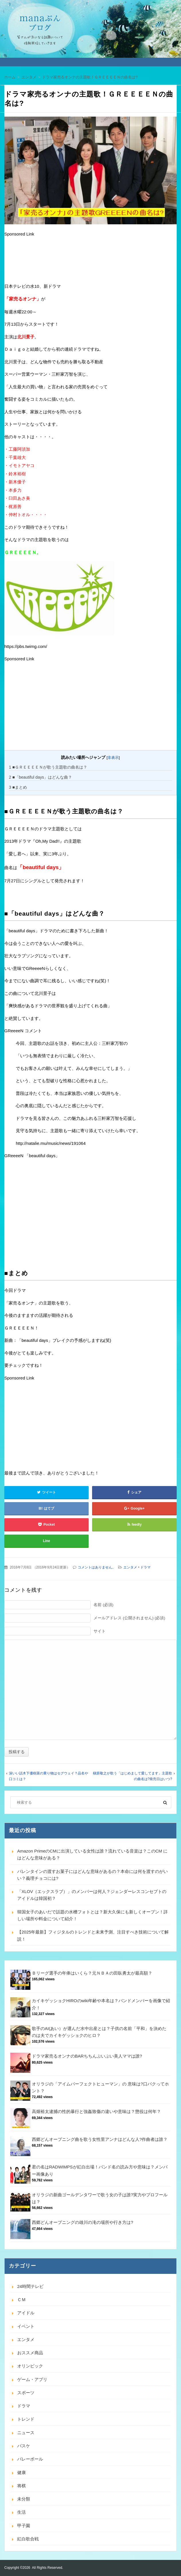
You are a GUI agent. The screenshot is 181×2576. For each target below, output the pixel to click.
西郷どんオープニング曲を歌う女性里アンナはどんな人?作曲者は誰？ (100, 2139)
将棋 (21, 2485)
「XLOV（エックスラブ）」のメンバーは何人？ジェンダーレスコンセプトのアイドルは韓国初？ (91, 1895)
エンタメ (130, 1567)
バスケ (23, 2445)
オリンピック (30, 2365)
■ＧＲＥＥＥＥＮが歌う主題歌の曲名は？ (48, 767)
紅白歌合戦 (28, 2538)
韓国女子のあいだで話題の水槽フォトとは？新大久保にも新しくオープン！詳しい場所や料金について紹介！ (92, 1915)
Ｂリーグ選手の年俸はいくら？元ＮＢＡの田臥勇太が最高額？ (92, 1973)
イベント (25, 2326)
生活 (21, 2512)
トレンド (25, 2419)
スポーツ (25, 2392)
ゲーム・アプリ (32, 2379)
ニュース (25, 2432)
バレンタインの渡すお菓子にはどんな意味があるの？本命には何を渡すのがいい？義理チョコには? (92, 1875)
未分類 (23, 2498)
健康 (21, 2472)
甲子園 (23, 2525)
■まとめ (18, 787)
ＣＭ (21, 2299)
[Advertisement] (50, 260)
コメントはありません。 (97, 1567)
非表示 (113, 757)
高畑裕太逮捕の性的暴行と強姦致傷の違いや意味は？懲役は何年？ (96, 2111)
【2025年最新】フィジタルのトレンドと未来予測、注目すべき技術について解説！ (93, 1935)
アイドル (25, 2312)
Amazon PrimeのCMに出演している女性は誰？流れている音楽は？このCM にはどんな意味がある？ (92, 1854)
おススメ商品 (30, 2352)
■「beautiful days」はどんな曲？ (40, 777)
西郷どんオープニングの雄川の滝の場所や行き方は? (82, 2222)
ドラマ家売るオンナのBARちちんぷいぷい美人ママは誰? (87, 2056)
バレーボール (30, 2459)
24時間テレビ (30, 2286)
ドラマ (145, 1567)
